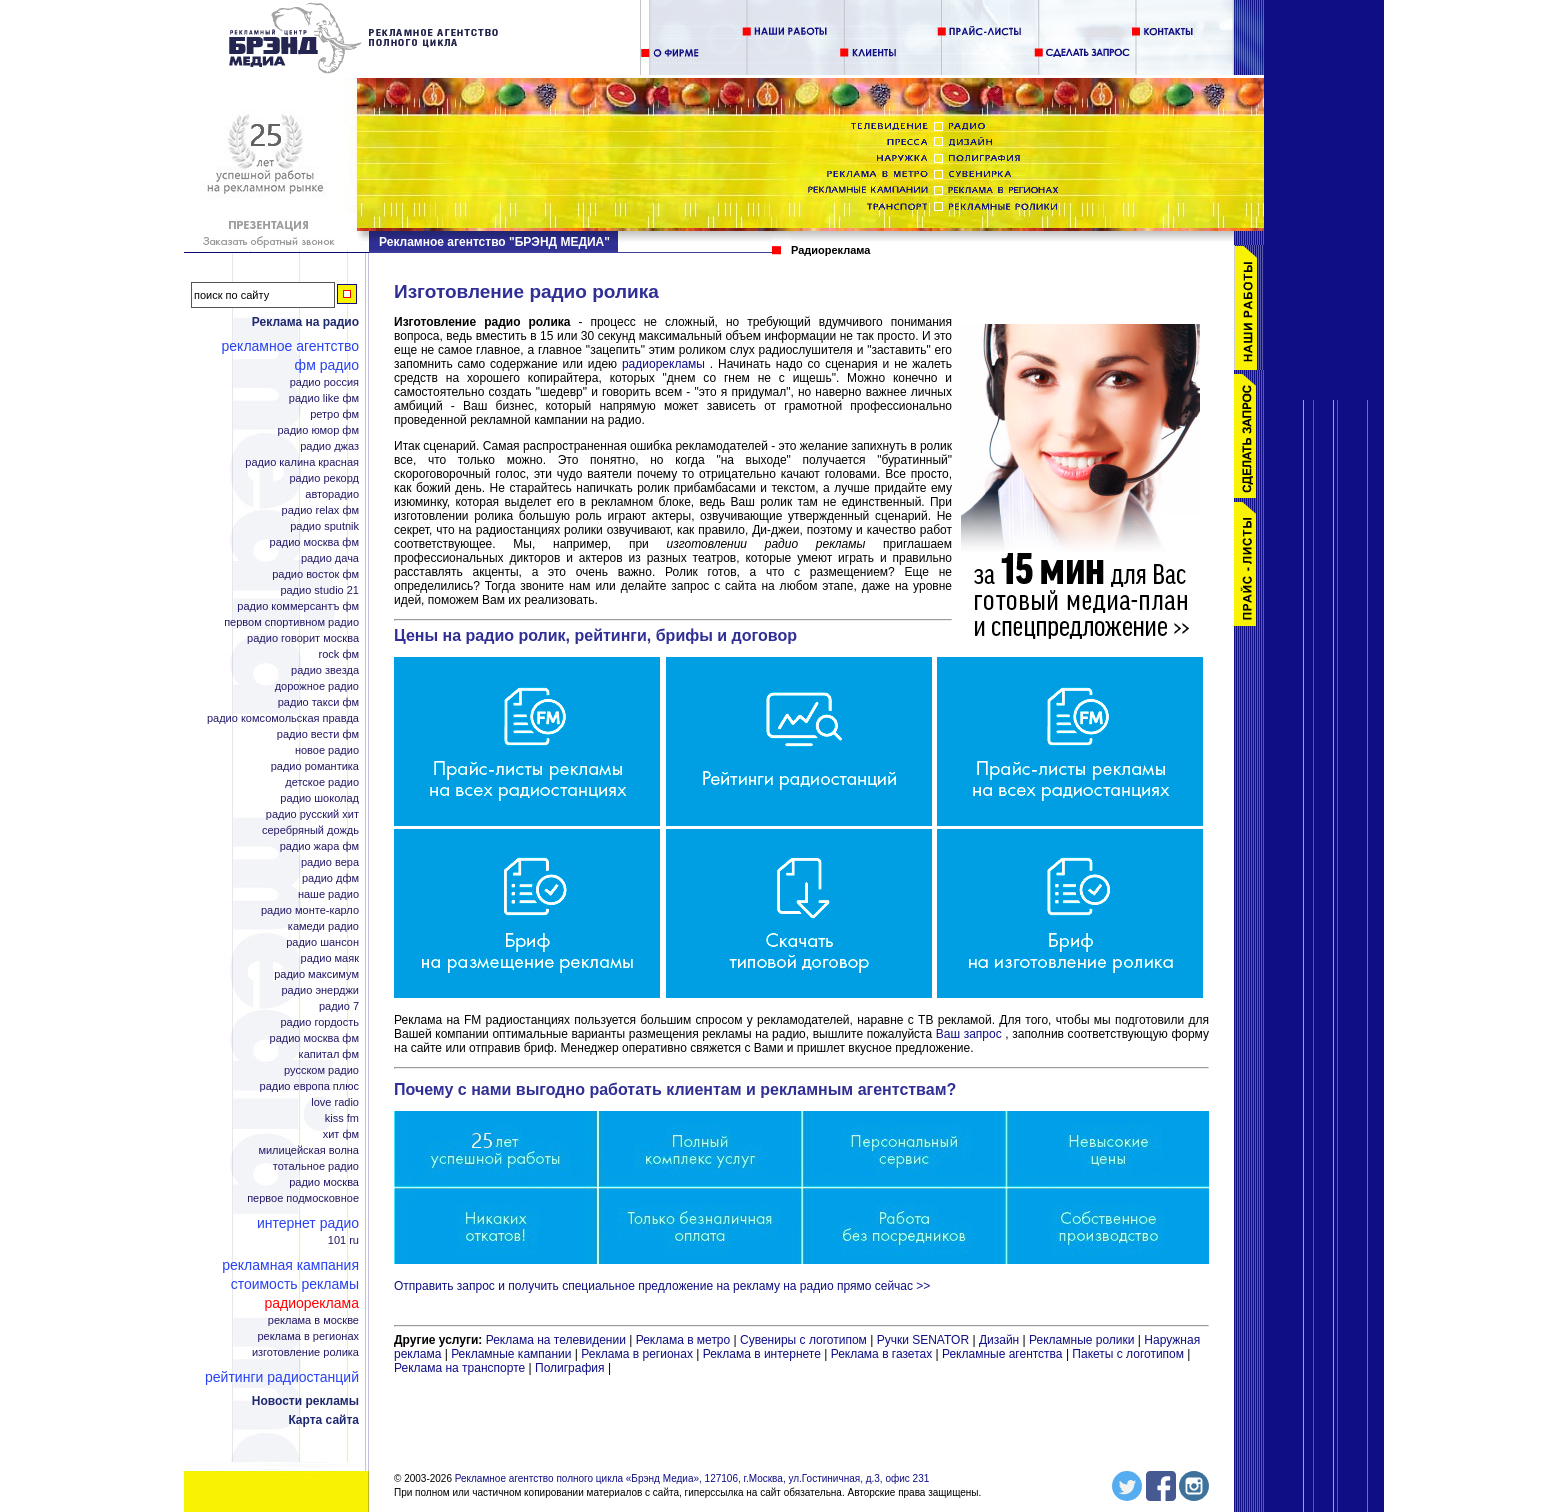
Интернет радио (308, 1223)
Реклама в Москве (313, 1320)
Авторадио (332, 494)
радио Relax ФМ (320, 510)
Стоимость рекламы (295, 1284)
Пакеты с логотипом (1128, 1354)
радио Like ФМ (324, 398)
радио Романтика (315, 766)
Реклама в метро (683, 1340)
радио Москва (324, 1182)
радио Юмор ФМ (318, 430)
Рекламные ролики (1081, 1340)
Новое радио (327, 750)
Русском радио (321, 1070)
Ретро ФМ (334, 414)
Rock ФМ (339, 654)
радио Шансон (322, 942)
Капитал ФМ (329, 1054)
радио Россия (324, 382)
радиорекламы (666, 364)
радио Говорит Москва (303, 638)
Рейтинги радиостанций (282, 1377)
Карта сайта (323, 1420)
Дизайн (999, 1340)
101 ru (343, 1240)
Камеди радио (323, 926)
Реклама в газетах (883, 1354)
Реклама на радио (305, 322)
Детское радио (322, 782)
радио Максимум (316, 974)
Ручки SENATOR (923, 1340)
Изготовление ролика (305, 1352)
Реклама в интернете (762, 1354)
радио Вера (330, 862)
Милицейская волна (308, 1150)
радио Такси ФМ (318, 702)
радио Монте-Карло (310, 910)
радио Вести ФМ (318, 734)
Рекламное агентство (290, 346)
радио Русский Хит (312, 814)
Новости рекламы (305, 1401)
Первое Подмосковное (303, 1198)
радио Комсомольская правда (283, 718)
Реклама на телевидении (556, 1340)
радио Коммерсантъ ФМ (298, 606)
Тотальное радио (316, 1166)
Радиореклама (311, 1303)
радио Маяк (330, 958)
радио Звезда (325, 670)
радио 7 (339, 1006)
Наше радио (328, 894)
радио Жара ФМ (319, 846)
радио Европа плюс (309, 1086)
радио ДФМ (330, 878)
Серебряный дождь (310, 830)
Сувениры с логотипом (803, 1340)
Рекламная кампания (290, 1265)
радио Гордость (319, 1022)
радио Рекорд (324, 478)
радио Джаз (329, 446)
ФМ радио (327, 365)
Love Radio (335, 1102)
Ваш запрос (969, 1034)
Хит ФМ (341, 1134)
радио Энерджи (320, 990)
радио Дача (330, 558)
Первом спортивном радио (291, 622)
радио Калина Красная (302, 462)
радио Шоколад (319, 798)
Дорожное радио (317, 686)
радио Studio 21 (319, 590)
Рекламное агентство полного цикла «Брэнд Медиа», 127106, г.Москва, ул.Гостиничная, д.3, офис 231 (692, 1478)
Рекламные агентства (1004, 1354)
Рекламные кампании (511, 1354)
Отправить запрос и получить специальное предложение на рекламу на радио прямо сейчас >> (662, 1286)
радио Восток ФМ (315, 574)
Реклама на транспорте (459, 1368)
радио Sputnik (324, 526)
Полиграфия (570, 1368)
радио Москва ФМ (314, 542)
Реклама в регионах (308, 1336)
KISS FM (342, 1118)
